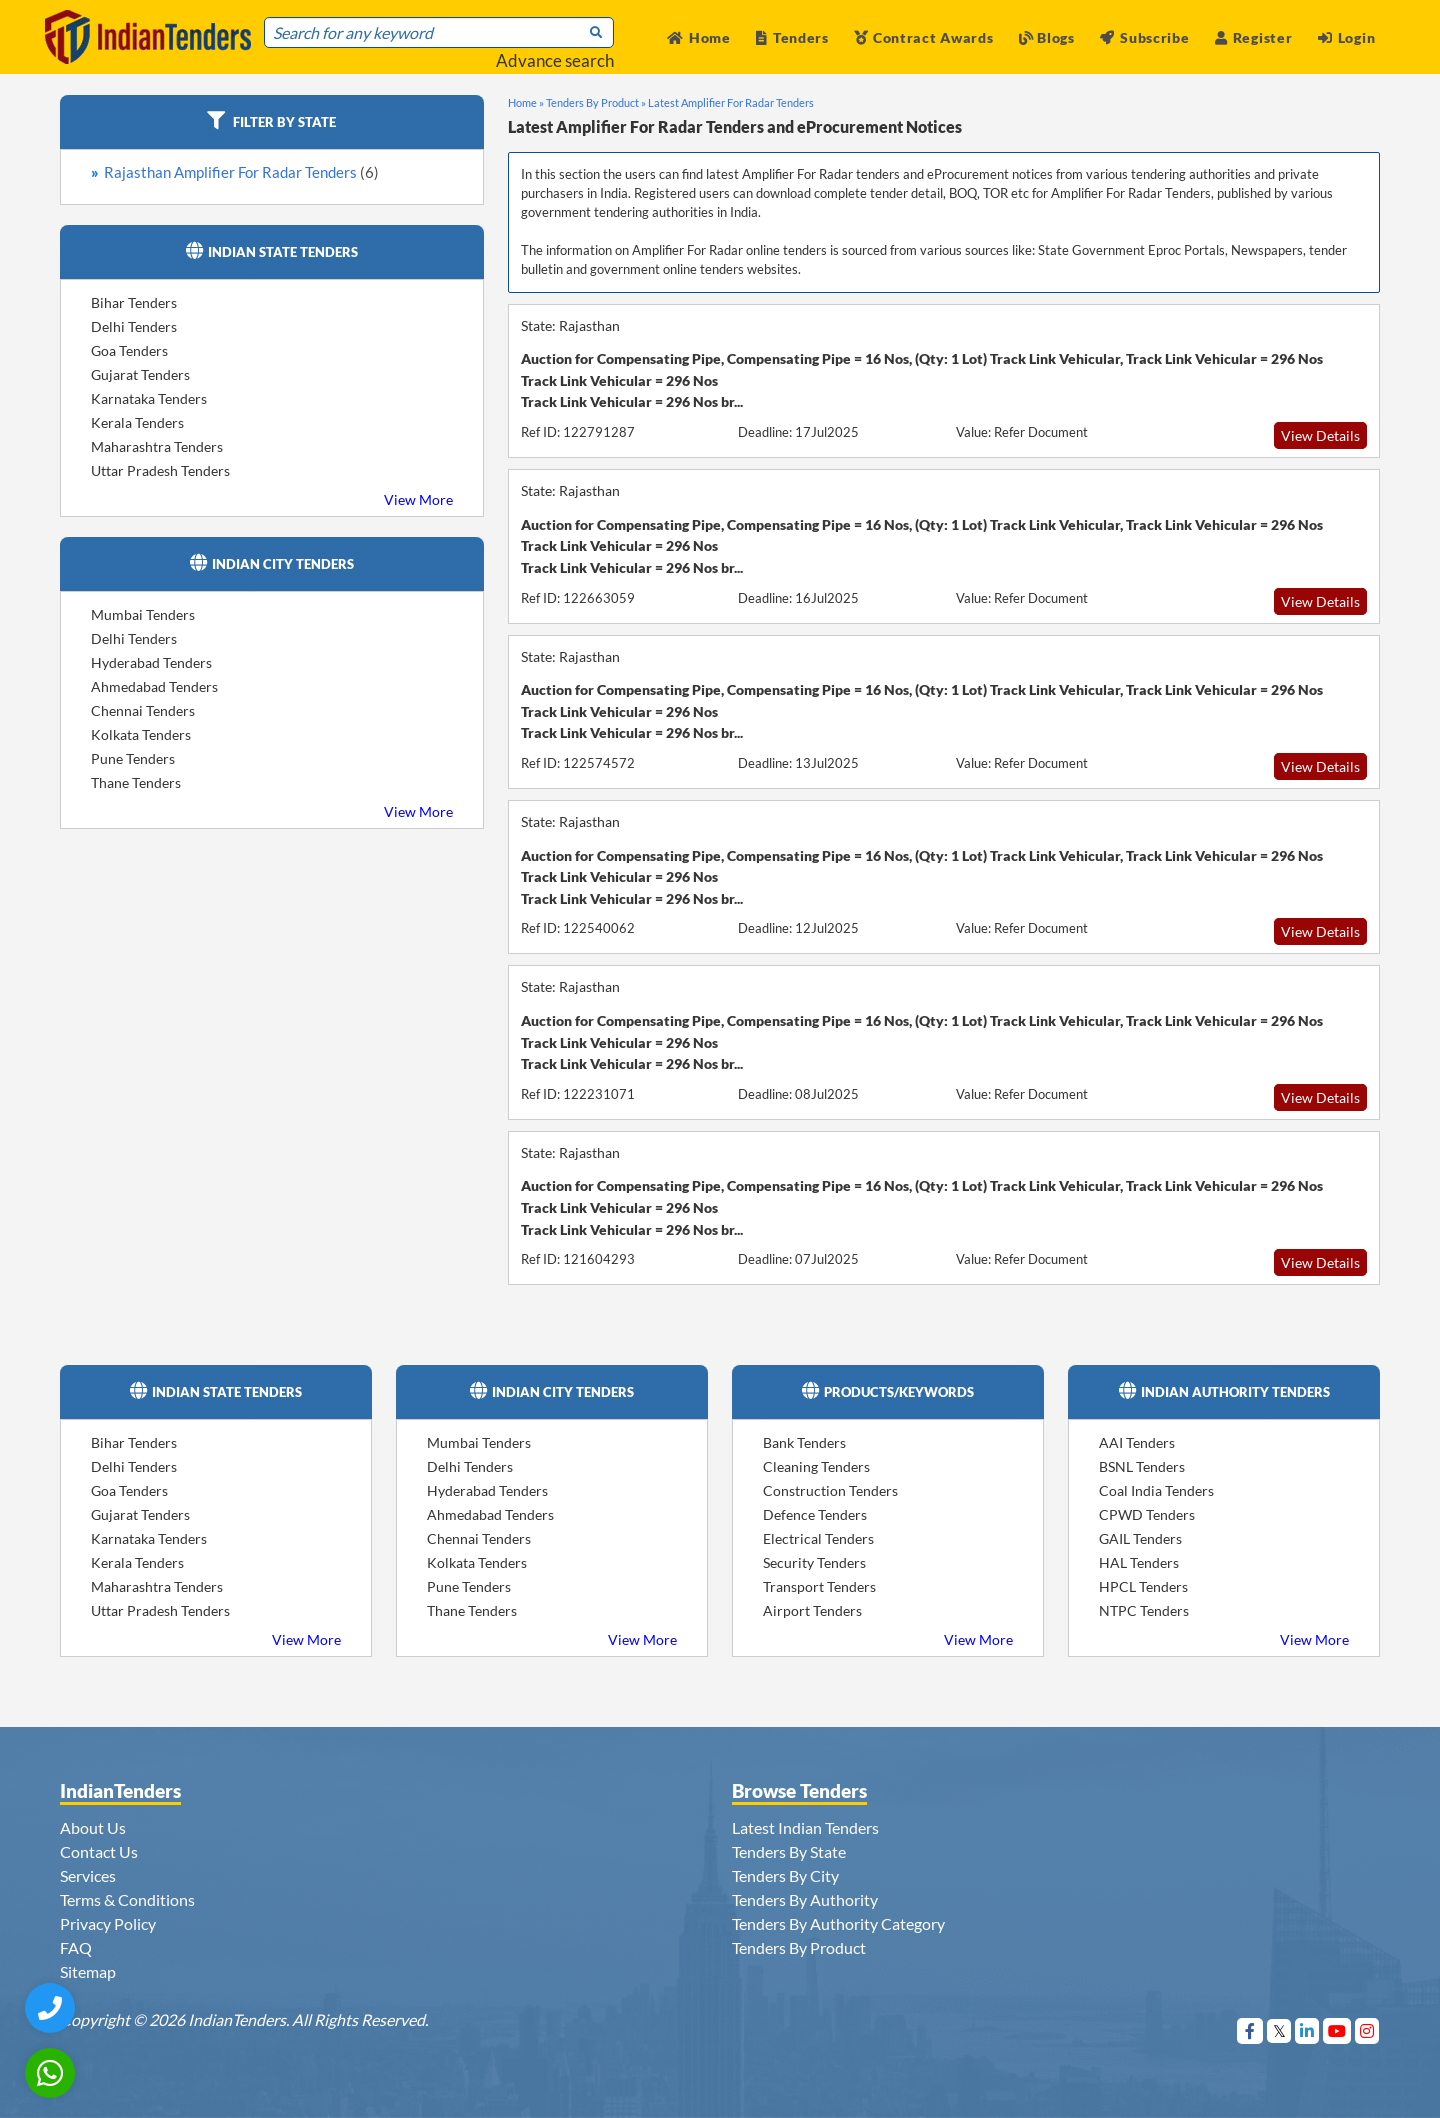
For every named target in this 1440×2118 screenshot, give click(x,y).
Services (88, 1875)
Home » (526, 102)
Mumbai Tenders (143, 614)
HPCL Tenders (1143, 1586)
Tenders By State (789, 1851)
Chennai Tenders (143, 710)
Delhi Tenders (134, 326)
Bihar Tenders (134, 302)
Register (1253, 37)
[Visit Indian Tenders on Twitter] (1279, 2030)
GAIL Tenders (1140, 1538)
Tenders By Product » (596, 102)
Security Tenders (814, 1562)
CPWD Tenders (1147, 1514)
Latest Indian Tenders (805, 1827)
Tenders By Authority (805, 1899)
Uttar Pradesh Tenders (160, 470)
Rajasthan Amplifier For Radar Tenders (241, 172)
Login (1346, 37)
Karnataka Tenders (149, 398)
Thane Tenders (136, 782)
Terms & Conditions (127, 1899)
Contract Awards (923, 37)
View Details (1320, 435)
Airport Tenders (812, 1610)
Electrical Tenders (818, 1538)
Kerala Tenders (137, 422)
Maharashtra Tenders (157, 446)
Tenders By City (785, 1875)
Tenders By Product (799, 1947)
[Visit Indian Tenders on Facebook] (1250, 2030)
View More (418, 499)
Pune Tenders (133, 758)
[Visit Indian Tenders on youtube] (1337, 2030)
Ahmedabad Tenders (154, 686)
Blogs (1047, 37)
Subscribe (1144, 37)
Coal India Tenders (1156, 1490)
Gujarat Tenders (140, 374)
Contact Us (99, 1851)
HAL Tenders (1139, 1562)
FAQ (76, 1947)
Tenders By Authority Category (838, 1923)
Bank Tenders (804, 1442)
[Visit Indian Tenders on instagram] (1367, 2030)
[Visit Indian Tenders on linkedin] (1307, 2030)
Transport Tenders (819, 1586)
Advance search (555, 60)
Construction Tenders (830, 1490)
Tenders (792, 37)
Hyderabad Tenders (151, 662)
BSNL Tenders (1142, 1466)
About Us (93, 1827)
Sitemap (88, 1971)
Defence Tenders (815, 1514)
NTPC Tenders (1144, 1610)
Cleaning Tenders (816, 1466)
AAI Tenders (1137, 1442)
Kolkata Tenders (141, 734)
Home (699, 37)
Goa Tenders (129, 350)
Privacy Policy (108, 1923)
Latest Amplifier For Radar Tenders (731, 102)
